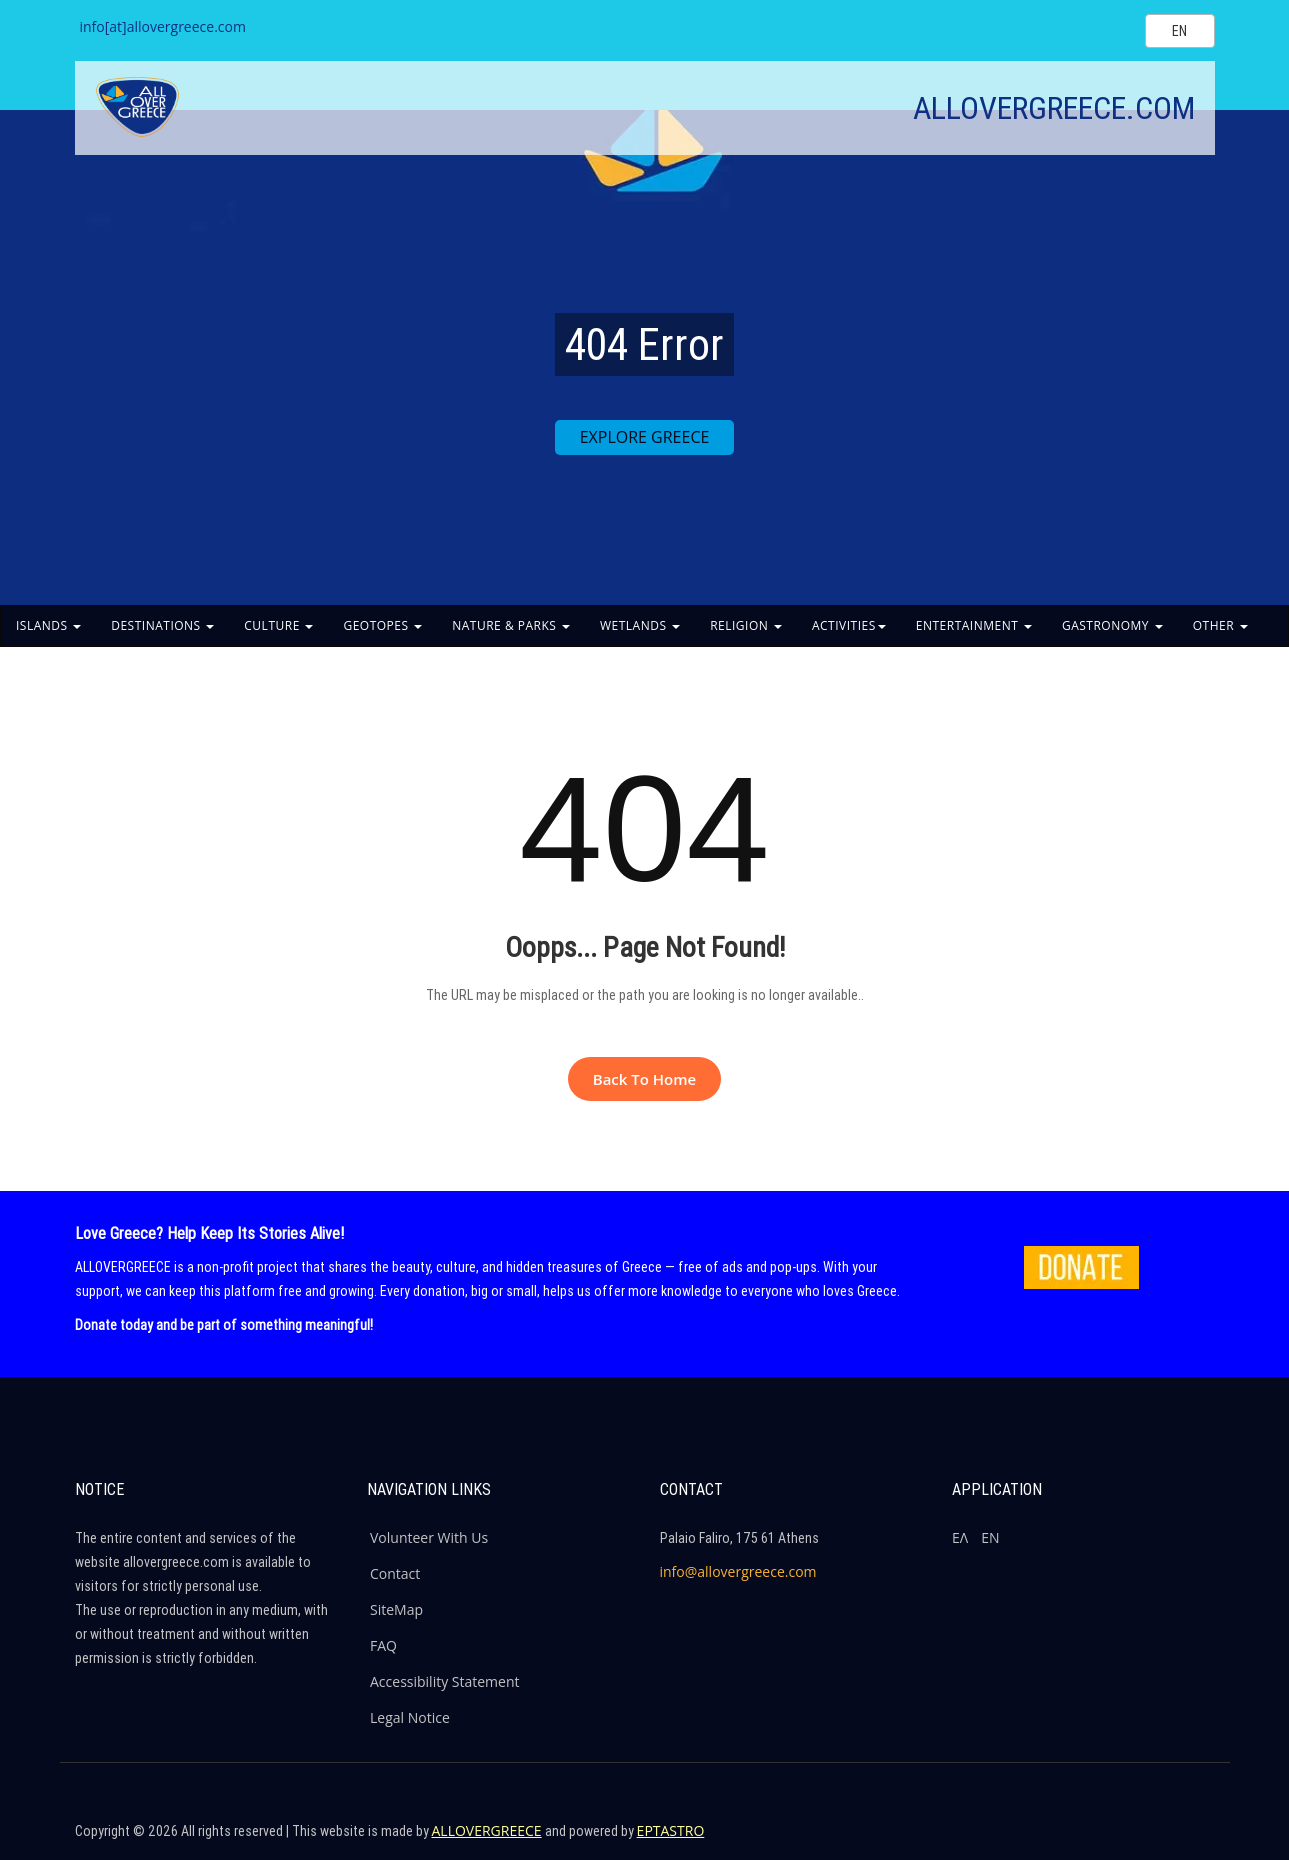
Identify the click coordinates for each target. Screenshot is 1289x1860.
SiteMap (396, 1609)
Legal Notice (410, 1717)
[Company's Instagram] (1152, 1840)
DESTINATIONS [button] (162, 625)
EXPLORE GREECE (645, 437)
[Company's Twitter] (1109, 1840)
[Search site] (1113, 30)
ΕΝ (990, 1537)
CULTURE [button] (278, 625)
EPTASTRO (671, 1830)
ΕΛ (960, 1537)
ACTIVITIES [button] (849, 625)
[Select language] (1180, 31)
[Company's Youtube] (1195, 1840)
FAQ (383, 1645)
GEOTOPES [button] (382, 625)
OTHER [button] (1220, 625)
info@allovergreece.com (738, 1571)
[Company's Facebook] (1066, 1840)
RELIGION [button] (746, 625)
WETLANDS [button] (640, 625)
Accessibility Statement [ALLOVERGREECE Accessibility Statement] (445, 1681)
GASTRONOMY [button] (1112, 625)
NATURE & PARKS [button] (511, 625)
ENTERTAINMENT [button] (974, 625)
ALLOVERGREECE (487, 1830)
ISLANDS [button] (48, 625)
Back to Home (644, 1079)
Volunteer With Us (429, 1537)
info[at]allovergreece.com (163, 26)
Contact (395, 1573)
